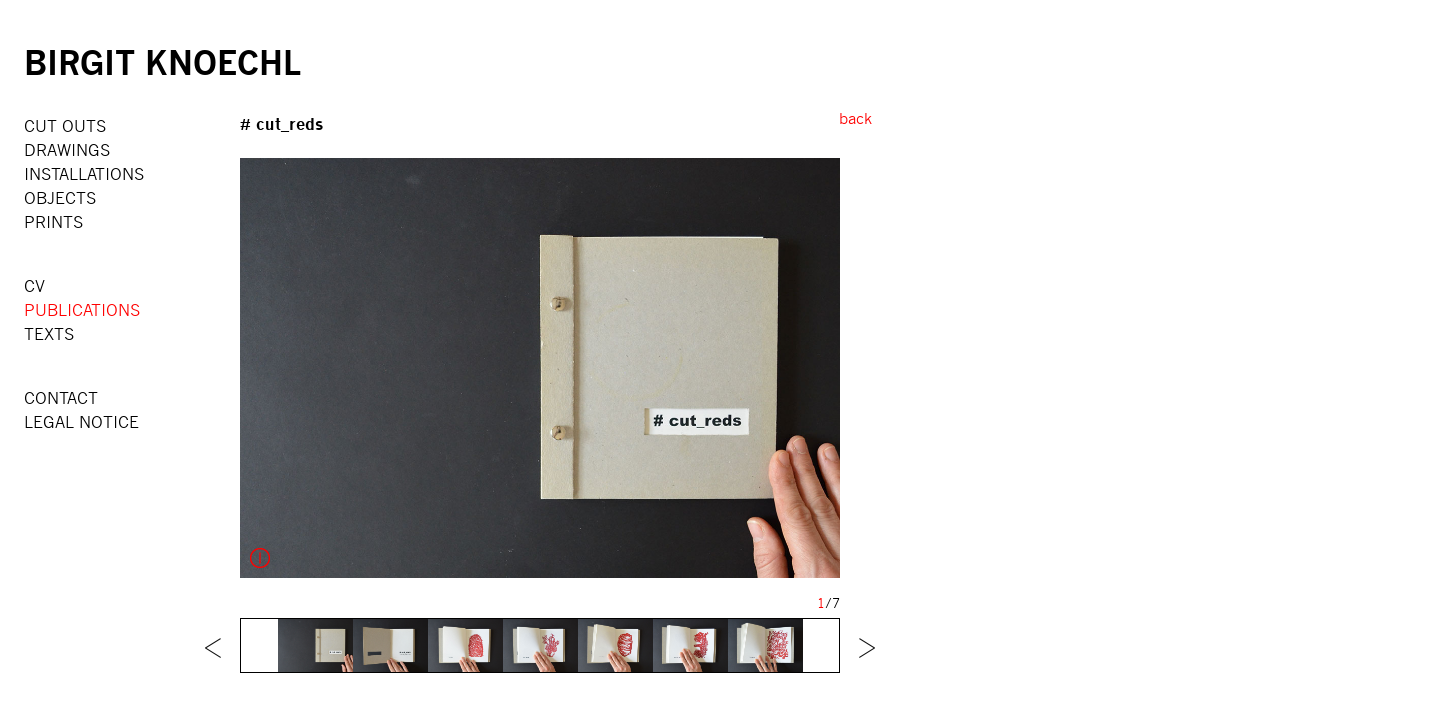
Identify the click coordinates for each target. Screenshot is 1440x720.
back (855, 118)
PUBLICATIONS (82, 309)
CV (34, 285)
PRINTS (53, 221)
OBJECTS (60, 197)
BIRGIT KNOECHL (162, 62)
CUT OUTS (65, 125)
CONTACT (61, 397)
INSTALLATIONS (84, 173)
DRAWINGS (67, 149)
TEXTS (49, 333)
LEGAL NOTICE (81, 421)
